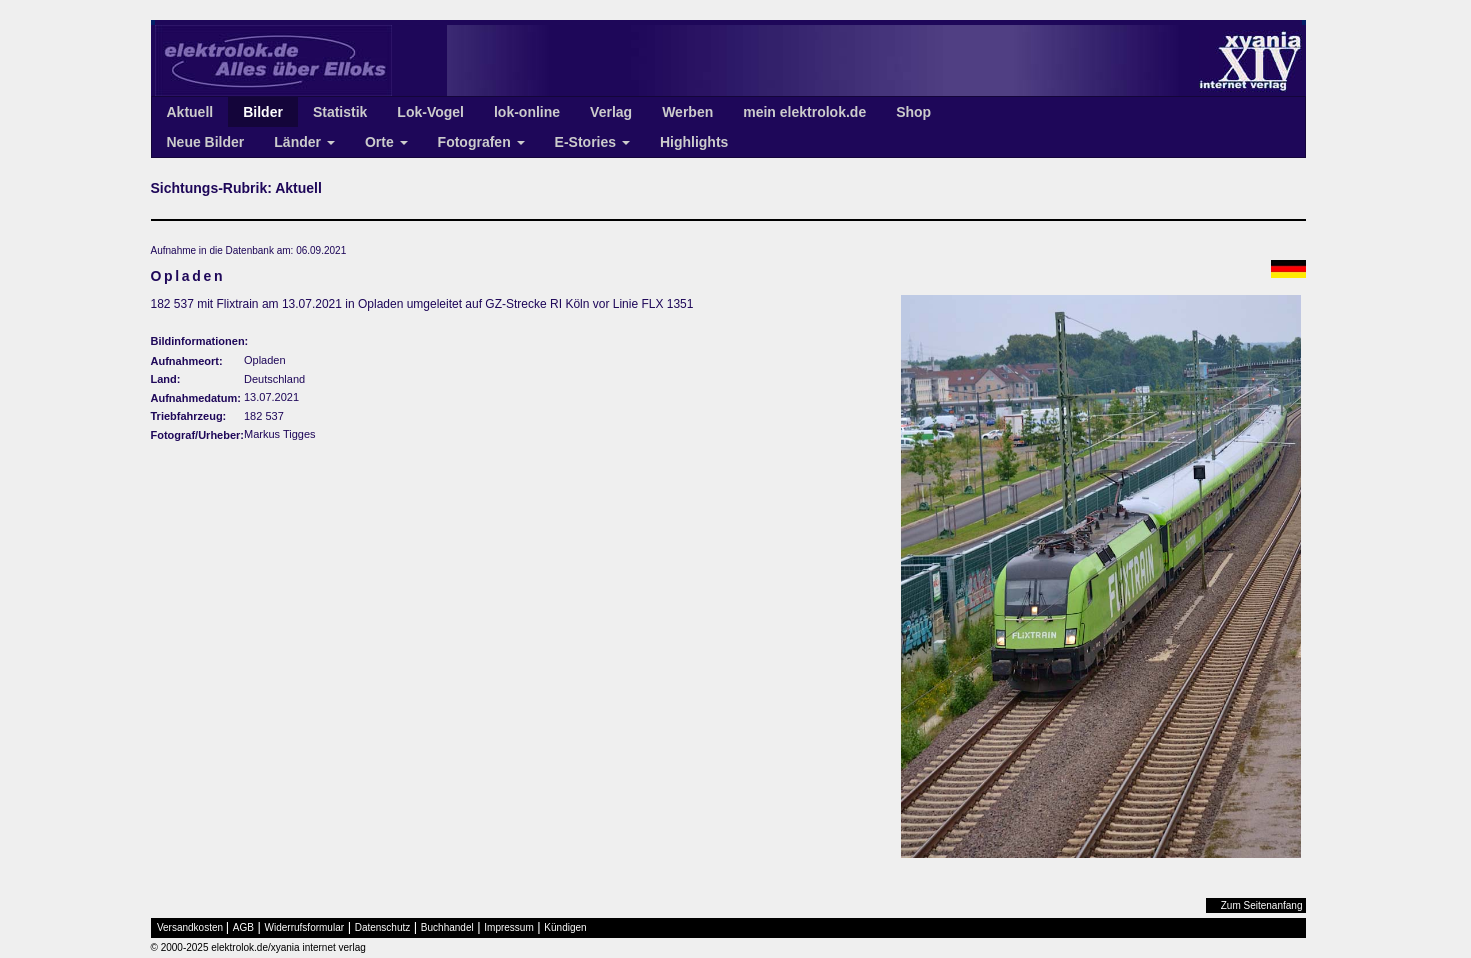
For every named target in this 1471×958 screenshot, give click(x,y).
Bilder (263, 112)
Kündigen (565, 927)
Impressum (508, 927)
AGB (243, 927)
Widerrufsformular (304, 927)
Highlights (694, 142)
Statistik (340, 112)
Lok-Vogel (430, 112)
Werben (687, 112)
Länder (304, 142)
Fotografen (481, 142)
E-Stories (592, 142)
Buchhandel (447, 927)
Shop (913, 112)
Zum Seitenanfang (1262, 905)
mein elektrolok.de (804, 112)
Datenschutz (383, 927)
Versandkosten (190, 927)
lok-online (527, 112)
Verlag (611, 112)
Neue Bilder (206, 142)
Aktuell (190, 112)
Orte (386, 142)
